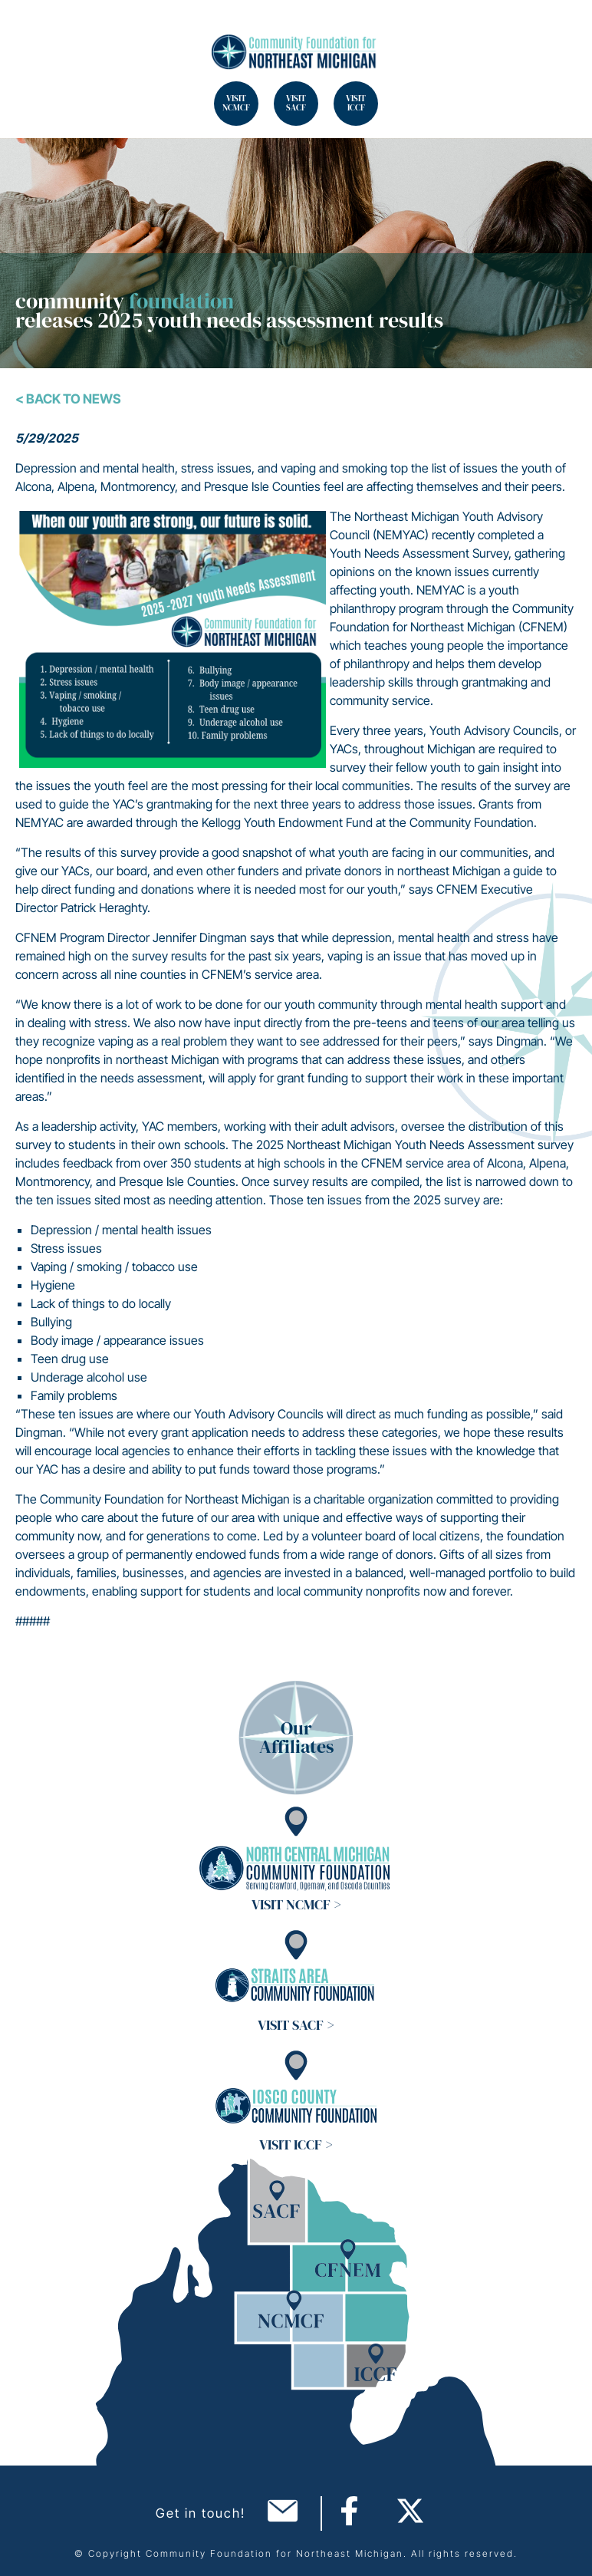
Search (30, 30)
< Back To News (68, 399)
